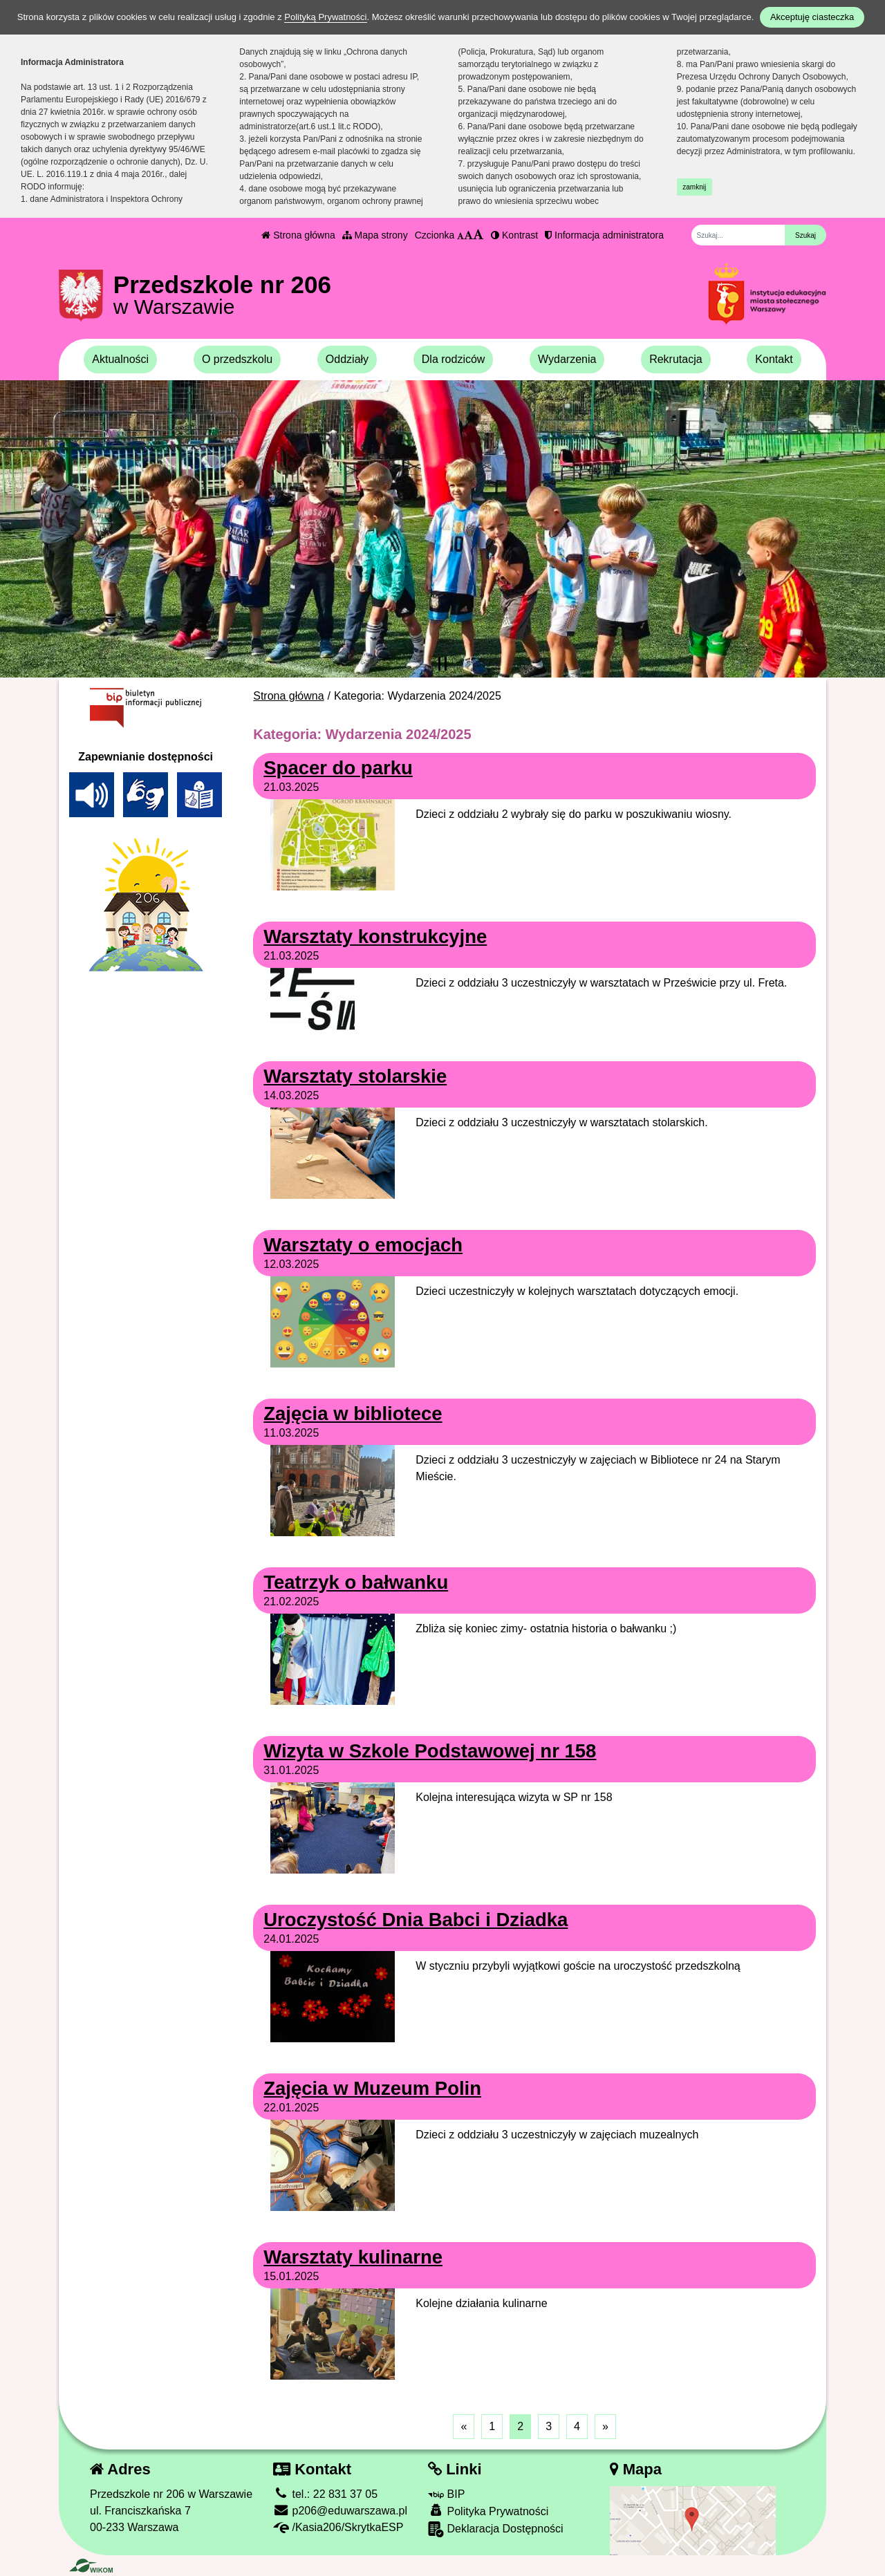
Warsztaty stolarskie (355, 1076)
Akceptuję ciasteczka (812, 17)
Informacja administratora (604, 235)
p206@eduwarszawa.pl (340, 2511)
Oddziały (347, 359)
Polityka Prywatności (488, 2510)
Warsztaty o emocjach (363, 1245)
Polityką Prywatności (325, 17)
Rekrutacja (675, 359)
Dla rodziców (453, 359)
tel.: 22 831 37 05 (325, 2494)
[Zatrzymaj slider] (442, 664)
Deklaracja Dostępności (495, 2529)
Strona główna (298, 235)
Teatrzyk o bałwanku (355, 1582)
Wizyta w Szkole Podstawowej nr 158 (429, 1751)
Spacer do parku (338, 767)
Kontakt (773, 359)
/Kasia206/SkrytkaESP (338, 2527)
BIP (446, 2494)
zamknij (694, 187)
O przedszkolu (237, 359)
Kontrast (514, 235)
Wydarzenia (567, 359)
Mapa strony (375, 235)
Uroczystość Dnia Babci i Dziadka (415, 1919)
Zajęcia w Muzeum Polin (372, 2088)
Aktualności (120, 359)
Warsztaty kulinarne (352, 2257)
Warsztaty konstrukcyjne (375, 936)
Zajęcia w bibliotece (352, 1413)
